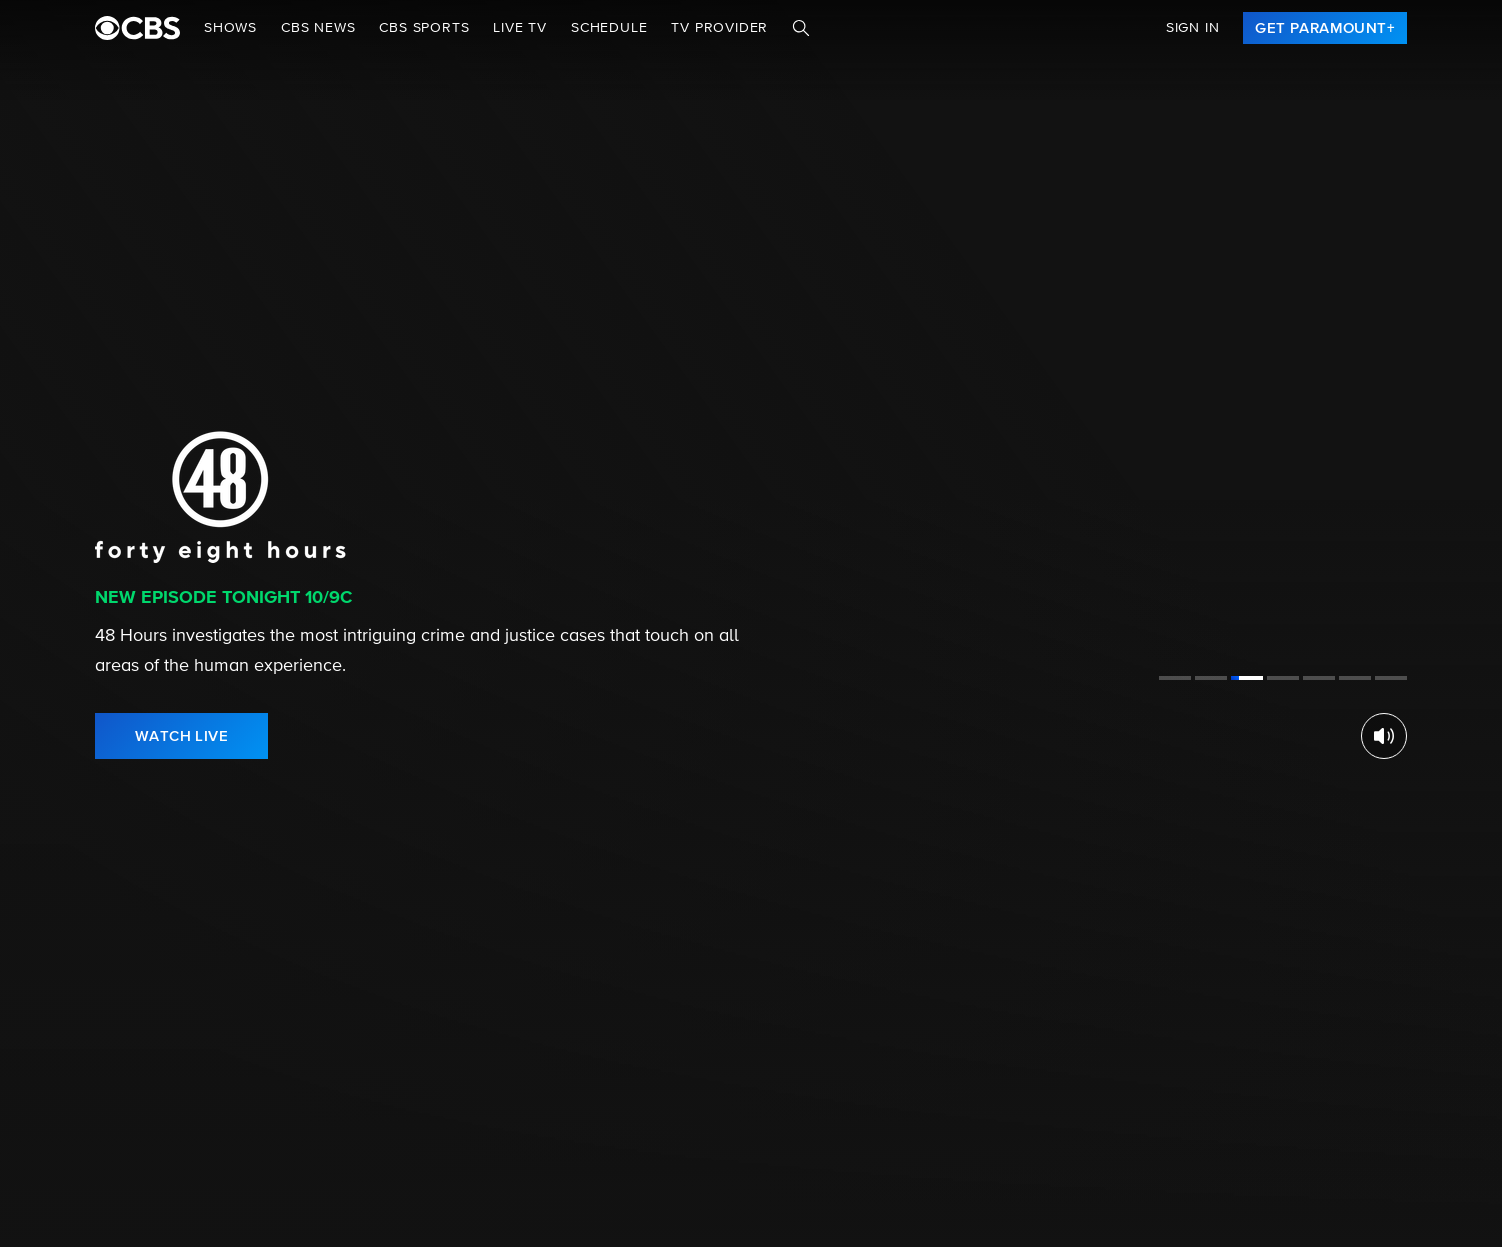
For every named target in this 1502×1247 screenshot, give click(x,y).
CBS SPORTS (424, 28)
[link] (1325, 28)
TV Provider (719, 28)
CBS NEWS (318, 28)
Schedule (609, 28)
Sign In (1193, 28)
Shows (230, 28)
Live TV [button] (520, 28)
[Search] (801, 28)
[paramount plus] (137, 28)
